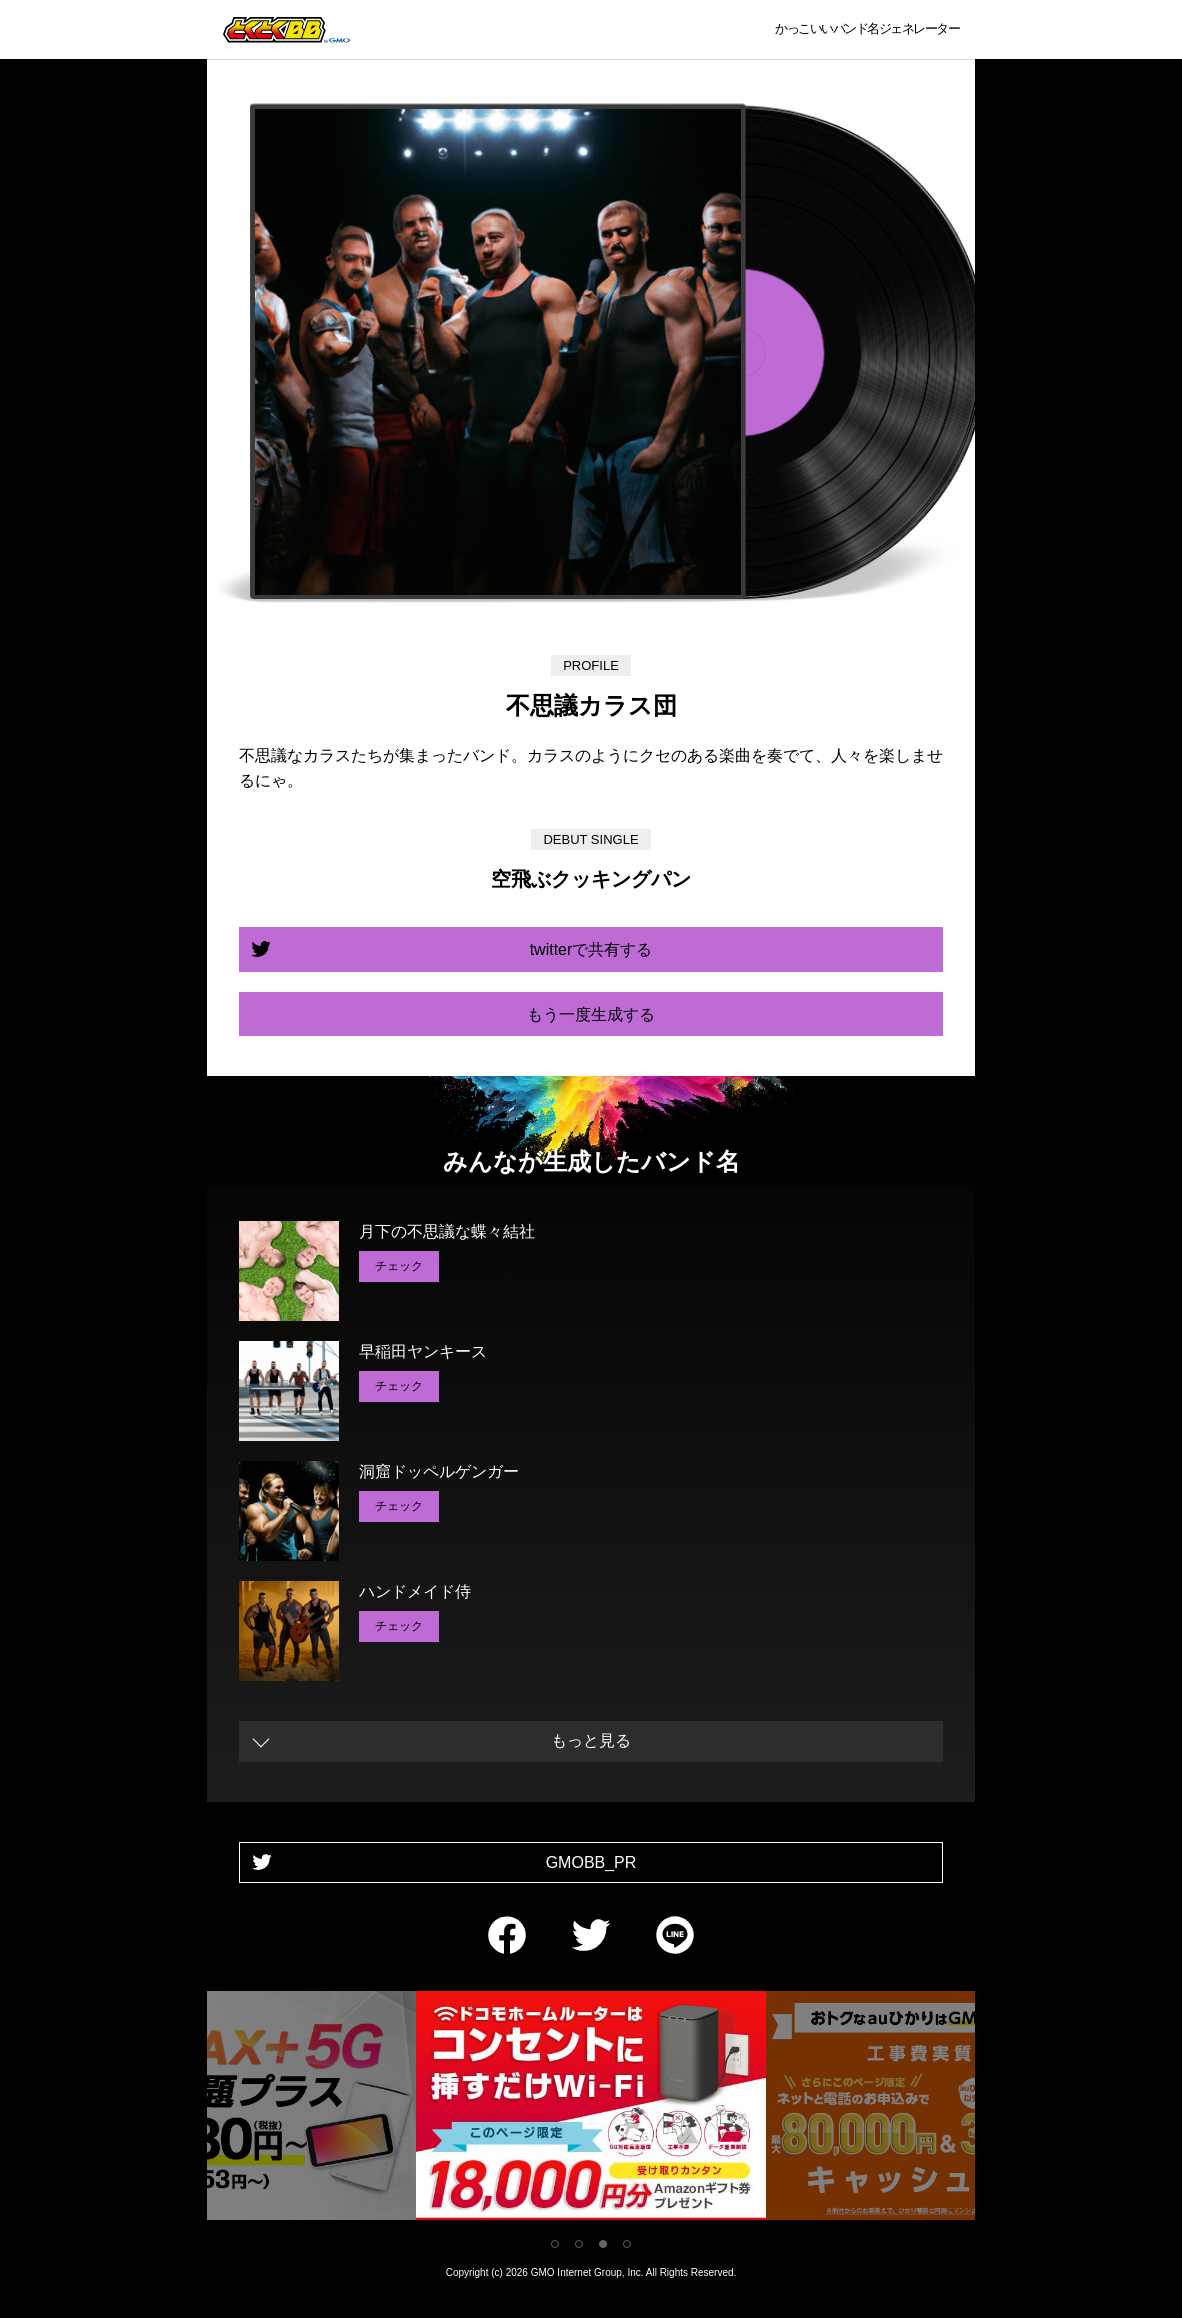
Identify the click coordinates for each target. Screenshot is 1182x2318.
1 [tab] (555, 2244)
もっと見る (591, 1740)
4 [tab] (627, 2244)
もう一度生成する (591, 1014)
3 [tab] (603, 2244)
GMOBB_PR (591, 1862)
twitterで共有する (591, 949)
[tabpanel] (591, 2109)
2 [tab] (579, 2244)
